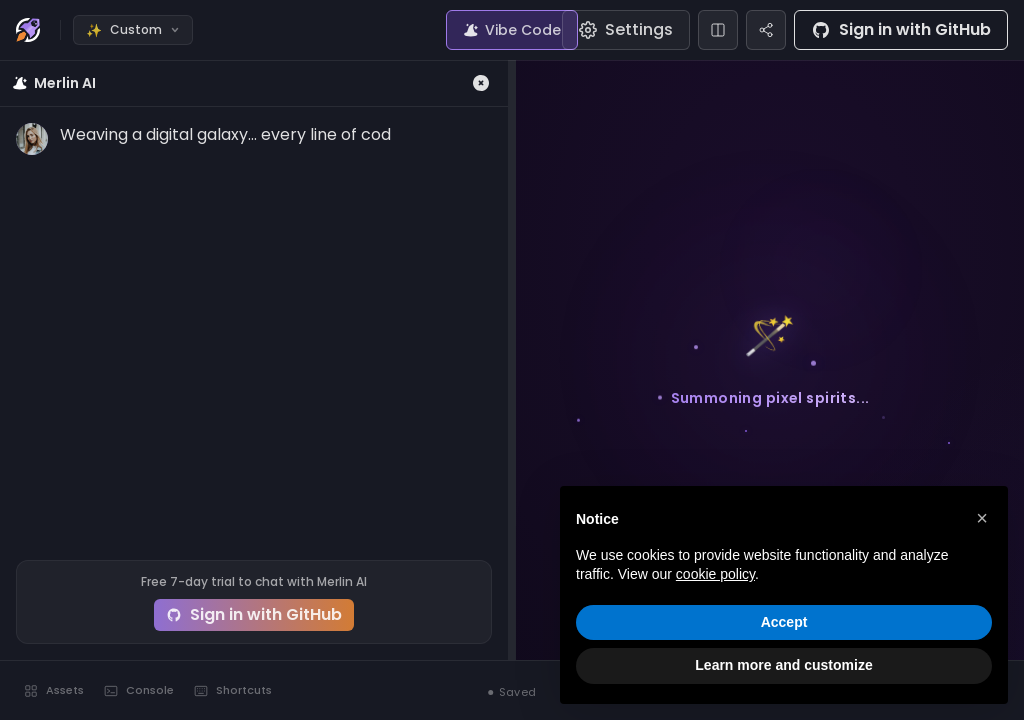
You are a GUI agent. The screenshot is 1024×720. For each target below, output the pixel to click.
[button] (982, 518)
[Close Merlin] (481, 83)
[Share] (766, 30)
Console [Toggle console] (139, 690)
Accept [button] (784, 622)
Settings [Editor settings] (626, 29)
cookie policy (715, 574)
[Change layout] (718, 30)
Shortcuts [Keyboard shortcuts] (233, 690)
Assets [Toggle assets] (54, 690)
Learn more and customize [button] (783, 665)
